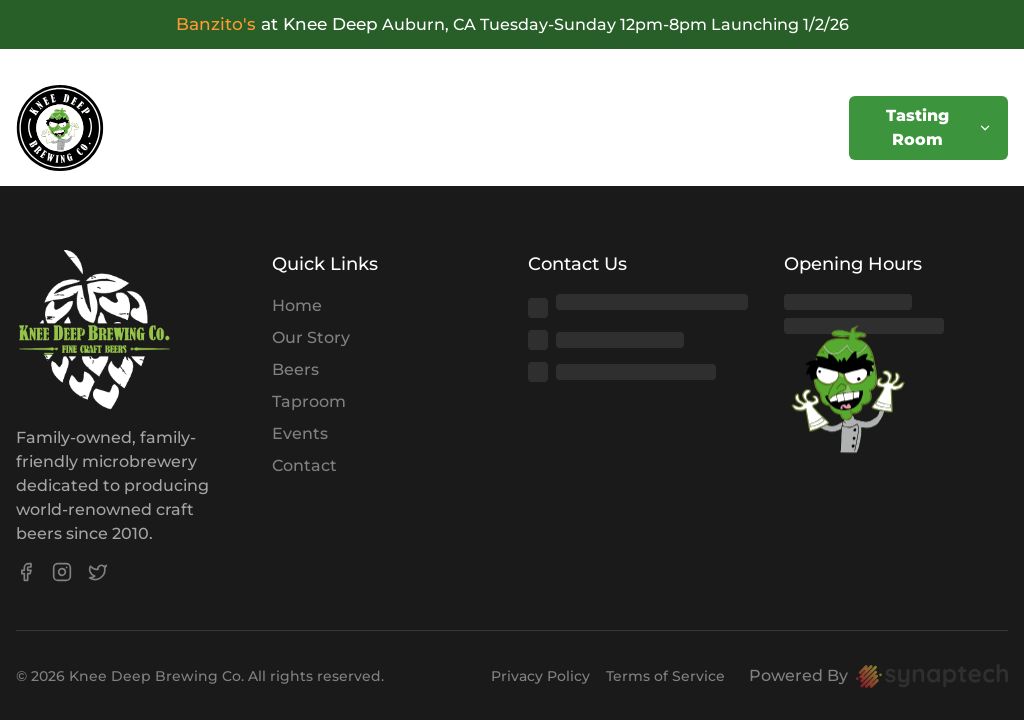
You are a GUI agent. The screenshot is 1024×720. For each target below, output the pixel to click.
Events (296, 127)
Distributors (698, 127)
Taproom (309, 401)
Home (129, 127)
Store (379, 127)
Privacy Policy (540, 676)
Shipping (471, 127)
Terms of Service (665, 676)
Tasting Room (939, 127)
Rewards (578, 127)
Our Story (311, 337)
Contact (815, 127)
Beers (211, 127)
